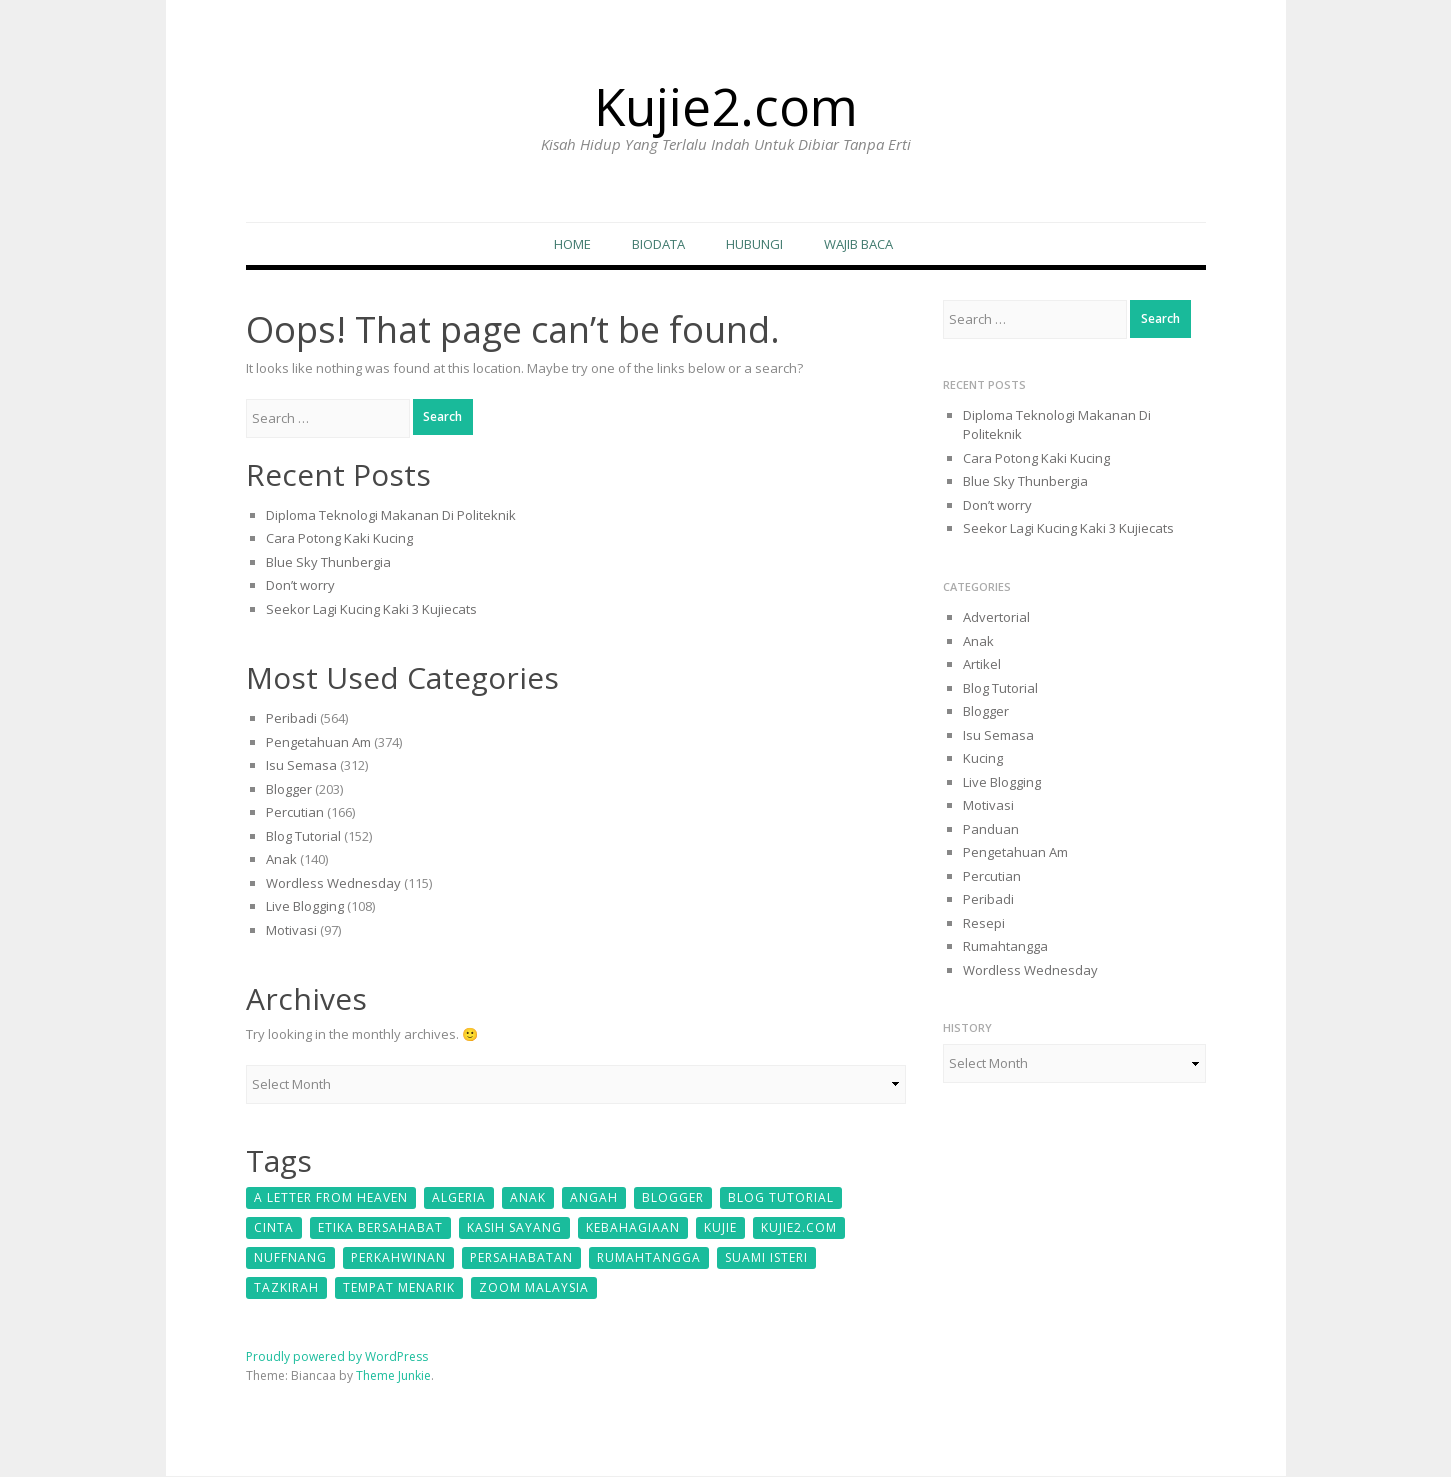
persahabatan (521, 1258)
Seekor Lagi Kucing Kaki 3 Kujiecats (371, 610)
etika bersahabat (380, 1228)
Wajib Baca (858, 245)
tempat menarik (399, 1288)
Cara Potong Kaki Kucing (339, 540)
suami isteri (766, 1258)
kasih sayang (514, 1228)
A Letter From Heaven (331, 1198)
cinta (274, 1228)
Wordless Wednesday (333, 884)
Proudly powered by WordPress (337, 1357)
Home (572, 245)
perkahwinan (398, 1258)
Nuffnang (290, 1258)
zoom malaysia (534, 1288)
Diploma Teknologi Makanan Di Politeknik (391, 516)
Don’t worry (300, 587)
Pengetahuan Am (318, 743)
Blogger (289, 790)
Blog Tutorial (303, 837)
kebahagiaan (633, 1228)
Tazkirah (286, 1288)
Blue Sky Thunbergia (328, 563)
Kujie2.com (726, 103)
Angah (594, 1198)
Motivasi (291, 931)
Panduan (991, 830)
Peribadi (291, 720)
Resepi (984, 924)
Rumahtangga (649, 1258)
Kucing (983, 759)
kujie (720, 1228)
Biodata (658, 245)
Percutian (295, 814)
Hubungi (754, 245)
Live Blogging (305, 908)
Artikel (982, 665)
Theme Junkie (393, 1376)
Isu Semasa (301, 767)
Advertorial (996, 618)
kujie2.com (799, 1228)
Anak (281, 861)
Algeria (459, 1198)
